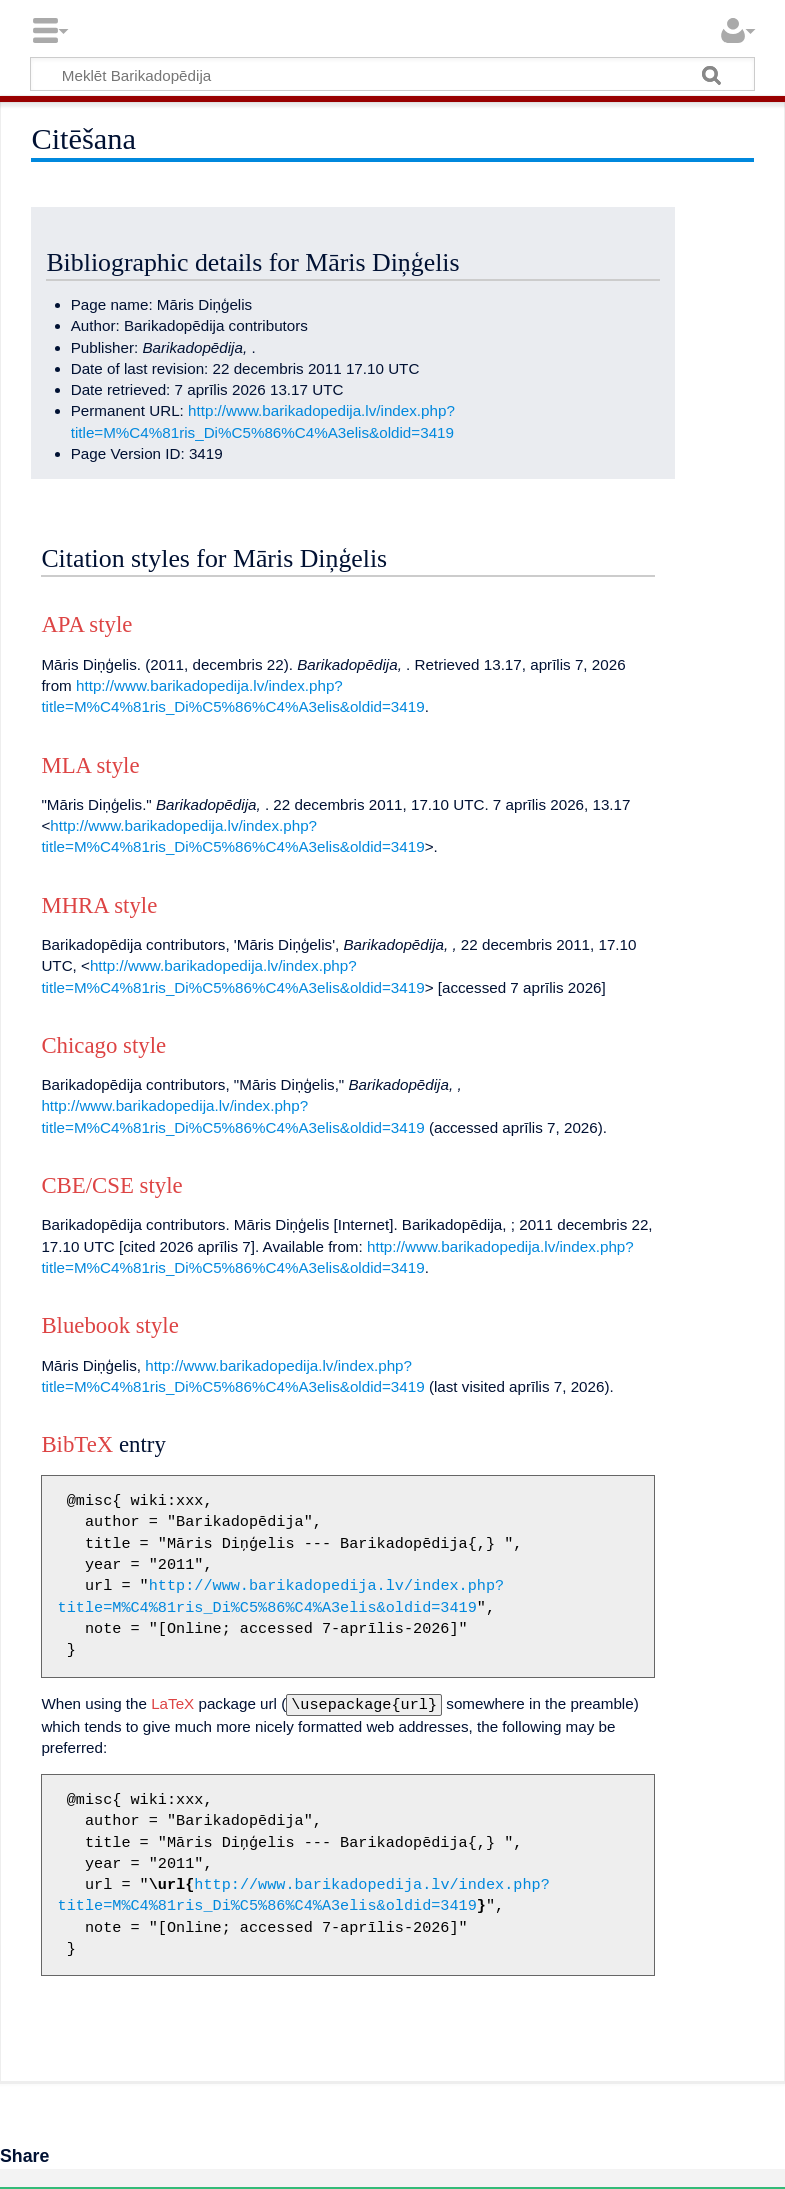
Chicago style (103, 1045)
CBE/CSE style (111, 1185)
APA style (86, 624)
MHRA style (99, 905)
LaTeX (172, 1703)
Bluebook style (109, 1325)
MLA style (90, 765)
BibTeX (77, 1444)
